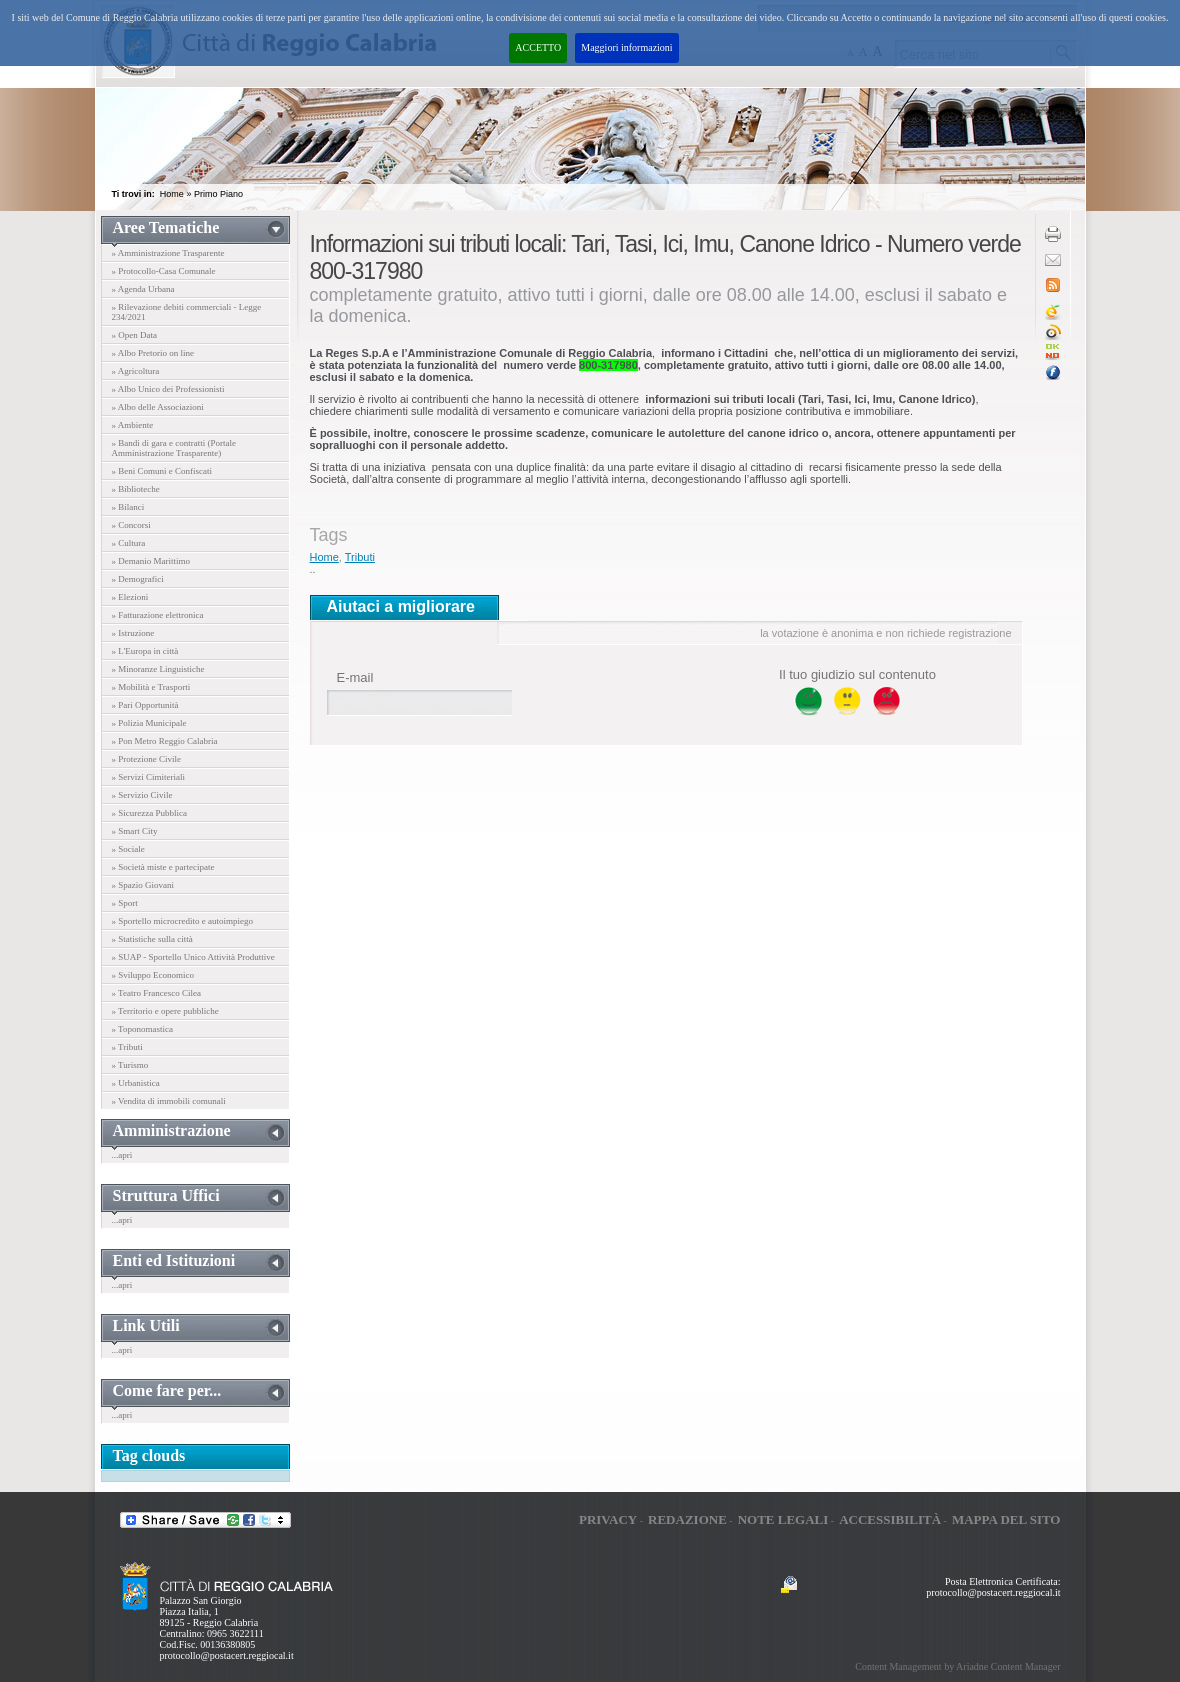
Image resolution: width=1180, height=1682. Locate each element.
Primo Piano (218, 194)
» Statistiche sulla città (152, 939)
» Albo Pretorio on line (153, 353)
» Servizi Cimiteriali (149, 777)
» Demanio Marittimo (151, 561)
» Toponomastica (142, 1029)
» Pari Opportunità (145, 705)
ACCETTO (538, 47)
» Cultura (129, 543)
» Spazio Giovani (143, 885)
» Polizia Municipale (149, 723)
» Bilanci (128, 507)
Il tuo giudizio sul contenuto (857, 674)
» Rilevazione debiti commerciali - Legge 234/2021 (187, 312)
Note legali (783, 1519)
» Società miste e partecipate (163, 867)
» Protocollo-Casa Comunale (164, 271)
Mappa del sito (1006, 1519)
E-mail (355, 677)
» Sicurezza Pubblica (149, 813)
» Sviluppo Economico (153, 975)
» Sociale (128, 849)
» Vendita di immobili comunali (169, 1101)
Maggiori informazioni (626, 47)
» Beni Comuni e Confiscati (162, 471)
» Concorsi (131, 525)
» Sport (125, 903)
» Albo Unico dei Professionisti (168, 389)
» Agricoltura (136, 371)
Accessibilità (890, 1519)
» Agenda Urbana (143, 289)
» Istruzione (133, 633)
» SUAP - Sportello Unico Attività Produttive (193, 957)
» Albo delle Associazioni (158, 407)
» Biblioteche (136, 489)
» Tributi (127, 1047)
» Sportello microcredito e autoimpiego (182, 921)
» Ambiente (133, 425)
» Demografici (138, 579)
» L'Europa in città (145, 651)
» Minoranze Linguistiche (158, 669)
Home (172, 194)
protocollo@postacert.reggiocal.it (227, 1655)
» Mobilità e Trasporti (151, 687)
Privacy (608, 1519)
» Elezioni (130, 597)
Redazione (687, 1519)
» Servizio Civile (142, 795)
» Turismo (130, 1065)
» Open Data (134, 335)
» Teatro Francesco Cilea (156, 993)
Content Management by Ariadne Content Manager (957, 1666)
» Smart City (135, 831)
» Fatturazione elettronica (158, 615)
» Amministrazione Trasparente (168, 253)
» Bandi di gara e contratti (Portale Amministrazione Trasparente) (174, 448)
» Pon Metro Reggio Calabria (165, 741)
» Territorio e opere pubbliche (165, 1011)
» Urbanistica (136, 1083)
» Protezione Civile (147, 759)
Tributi (360, 557)
